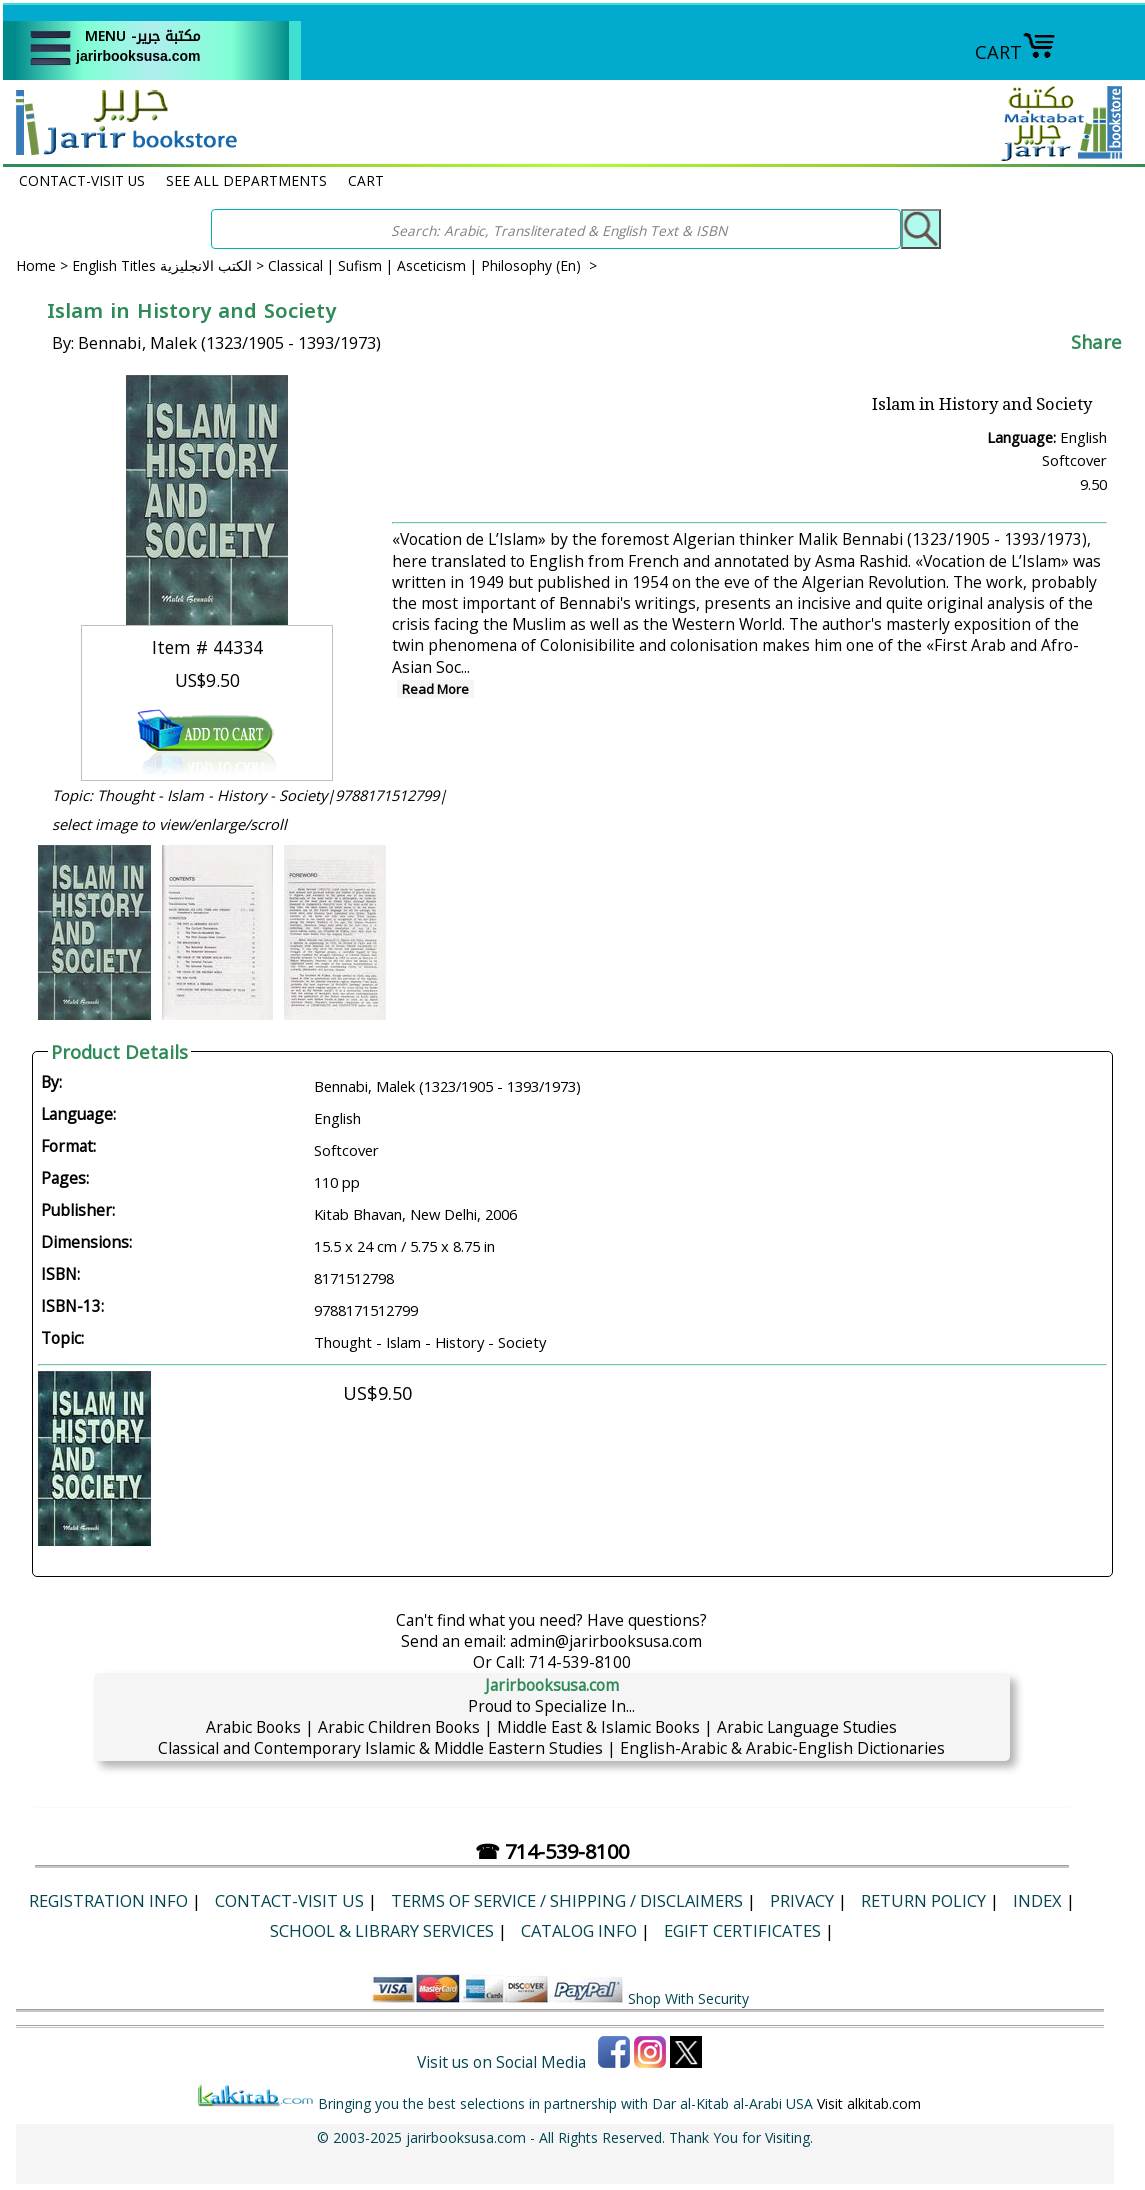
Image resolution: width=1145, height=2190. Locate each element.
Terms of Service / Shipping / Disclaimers (567, 1900)
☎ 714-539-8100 (552, 1851)
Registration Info (108, 1900)
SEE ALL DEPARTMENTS (246, 180)
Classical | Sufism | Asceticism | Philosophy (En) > (432, 265)
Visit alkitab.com (869, 2103)
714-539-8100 (580, 1662)
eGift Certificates (742, 1930)
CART (1015, 51)
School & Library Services (382, 1930)
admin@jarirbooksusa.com (606, 1641)
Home (36, 265)
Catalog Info (579, 1930)
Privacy (802, 1900)
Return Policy (923, 1900)
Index (1037, 1900)
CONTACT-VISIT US (82, 180)
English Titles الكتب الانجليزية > (170, 265)
